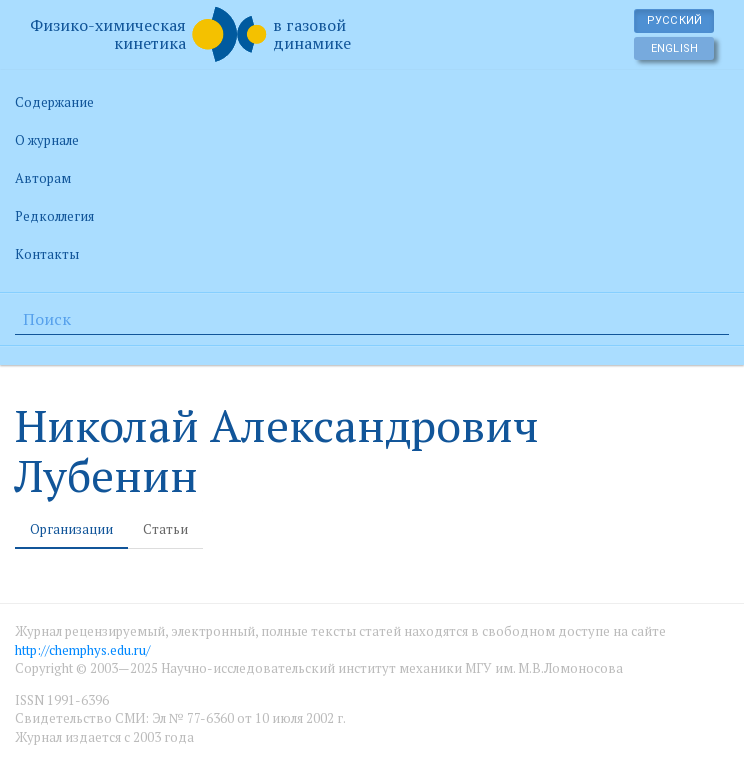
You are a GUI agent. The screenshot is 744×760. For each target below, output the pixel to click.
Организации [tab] (71, 529)
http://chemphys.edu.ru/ (82, 650)
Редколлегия (54, 216)
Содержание (54, 102)
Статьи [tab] (165, 529)
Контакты (47, 254)
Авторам (43, 178)
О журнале (47, 140)
